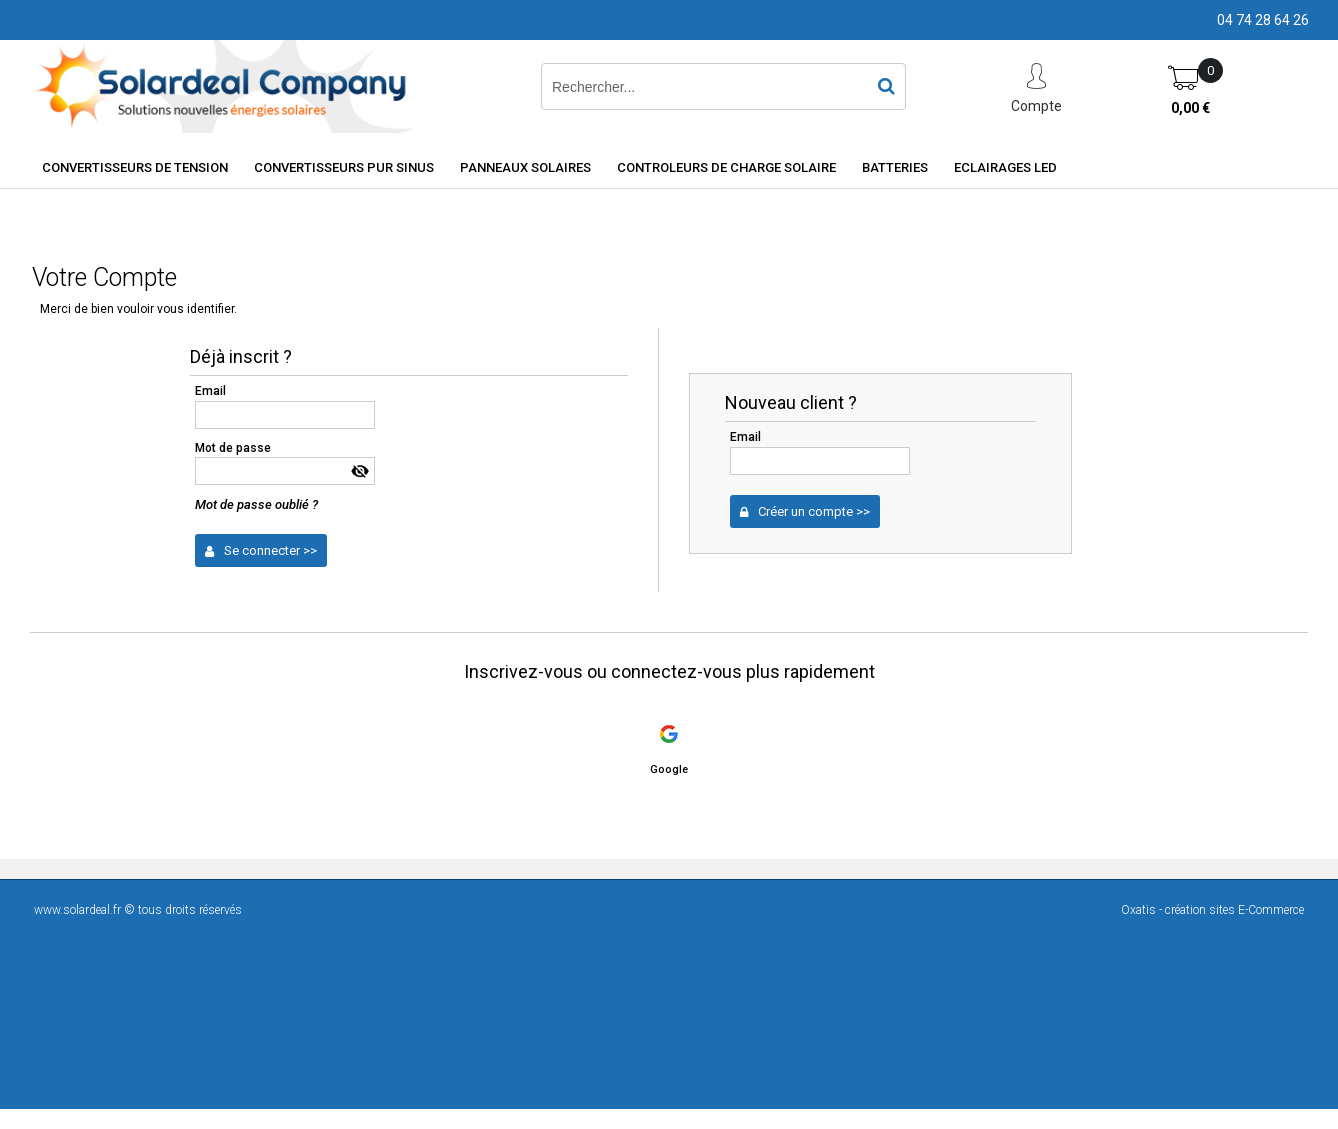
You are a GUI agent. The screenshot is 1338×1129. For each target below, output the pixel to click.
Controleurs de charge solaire (726, 167)
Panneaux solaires (525, 167)
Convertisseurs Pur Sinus (344, 167)
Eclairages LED (1005, 167)
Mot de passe (233, 448)
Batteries (895, 167)
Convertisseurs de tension (135, 167)
